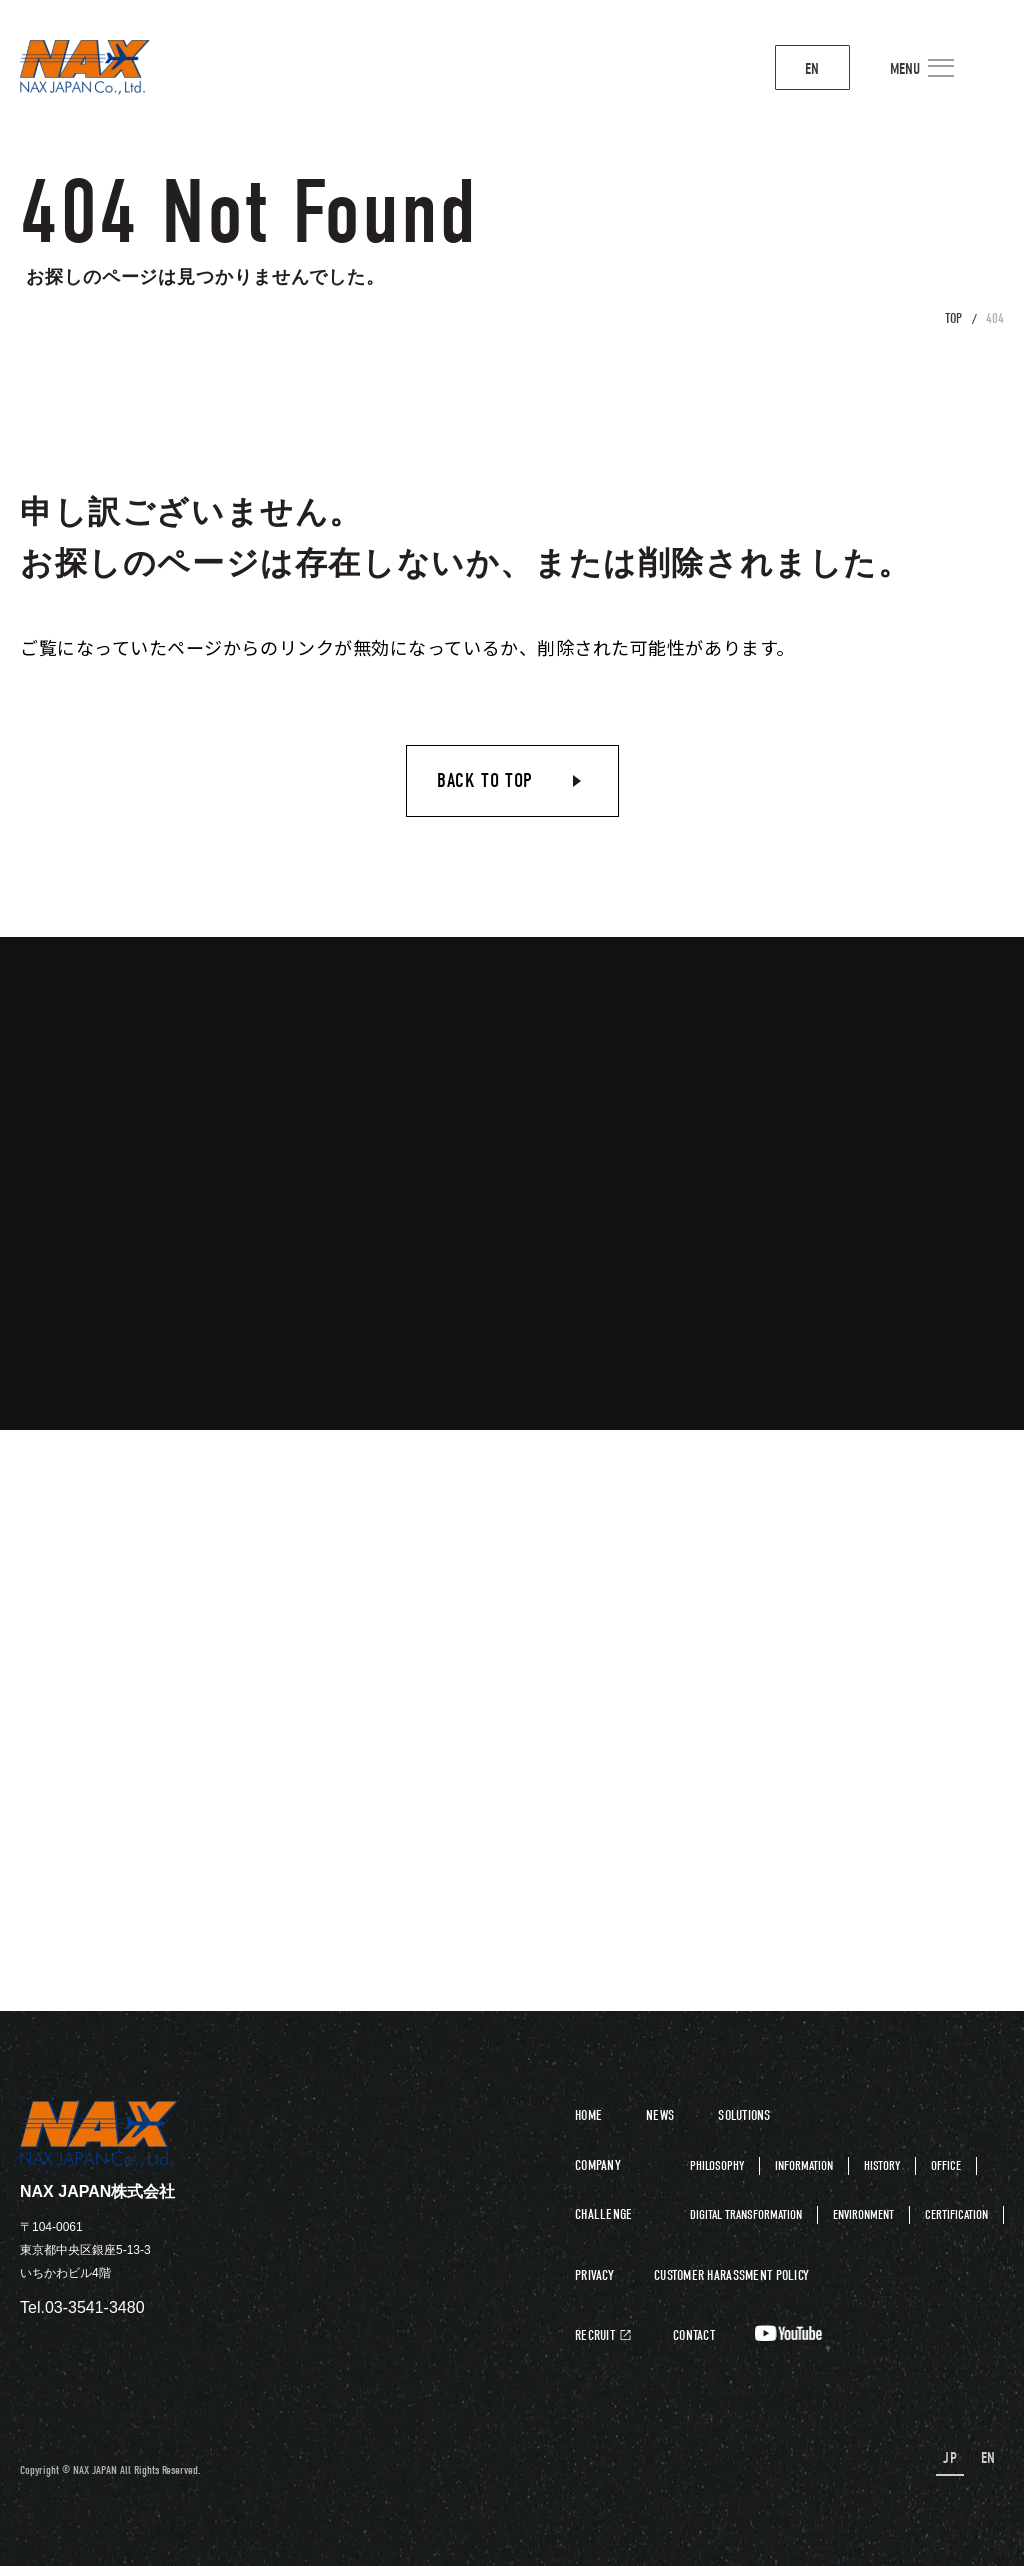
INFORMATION (804, 2165)
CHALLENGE (604, 2214)
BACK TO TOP (485, 780)
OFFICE (946, 2165)
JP (955, 2458)
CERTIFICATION (956, 2214)
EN (778, 70)
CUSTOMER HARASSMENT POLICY (731, 2276)
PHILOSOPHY (717, 2165)
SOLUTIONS (744, 2115)
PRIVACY (594, 2276)
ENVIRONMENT (863, 2214)
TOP (953, 318)
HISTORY (882, 2165)
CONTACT (694, 2336)
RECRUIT (595, 2336)
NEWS (660, 2115)
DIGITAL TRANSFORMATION (746, 2214)
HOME (588, 2115)
